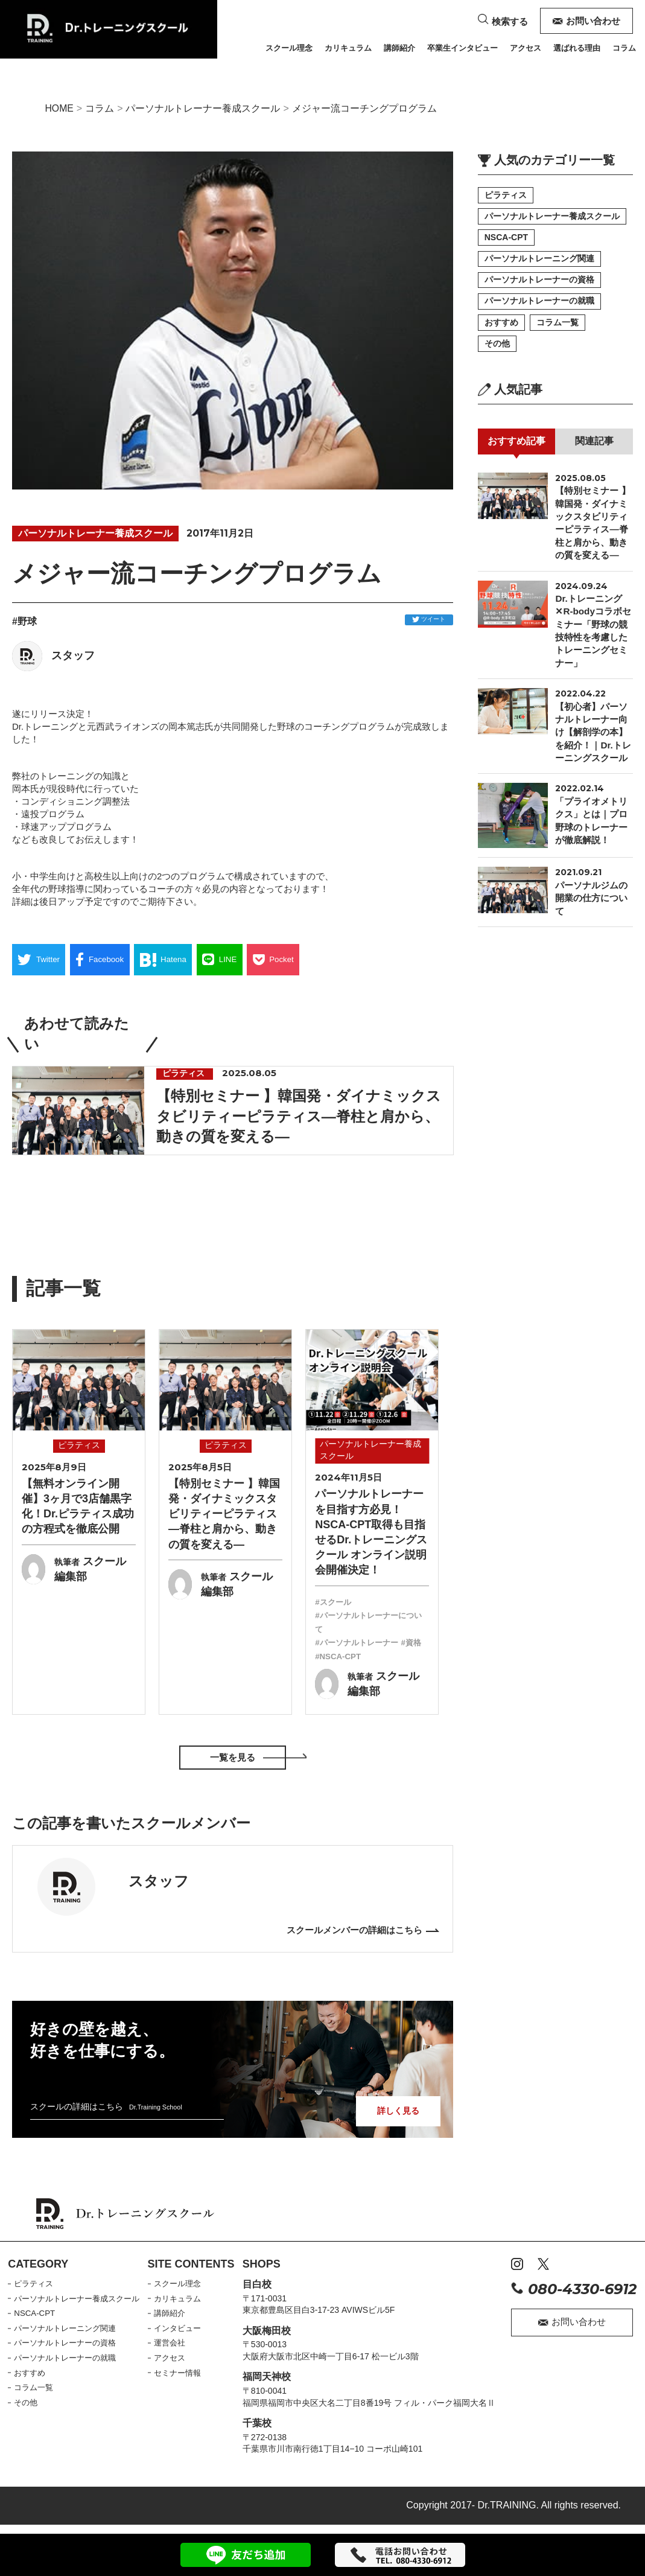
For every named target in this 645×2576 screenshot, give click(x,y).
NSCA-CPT (506, 241)
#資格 (326, 1655)
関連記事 (594, 450)
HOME (61, 109)
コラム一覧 (559, 329)
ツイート (428, 621)
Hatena (180, 963)
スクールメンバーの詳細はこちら (350, 1930)
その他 (497, 351)
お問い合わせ (587, 21)
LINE (242, 963)
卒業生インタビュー (462, 48)
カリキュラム (348, 48)
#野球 (24, 623)
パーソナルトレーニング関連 (539, 262)
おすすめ (501, 329)
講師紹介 (399, 48)
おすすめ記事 (516, 450)
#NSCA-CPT (364, 1655)
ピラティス (506, 196)
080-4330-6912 (574, 2289)
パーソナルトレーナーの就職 (539, 306)
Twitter (43, 963)
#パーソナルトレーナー (359, 1642)
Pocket (302, 963)
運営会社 (175, 2342)
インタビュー (184, 2327)
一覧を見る (232, 1757)
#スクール (334, 1602)
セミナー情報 (184, 2372)
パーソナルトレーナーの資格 (539, 285)
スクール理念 (289, 48)
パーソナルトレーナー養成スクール (220, 109)
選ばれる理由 (576, 48)
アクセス (525, 48)
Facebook (110, 963)
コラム (624, 48)
